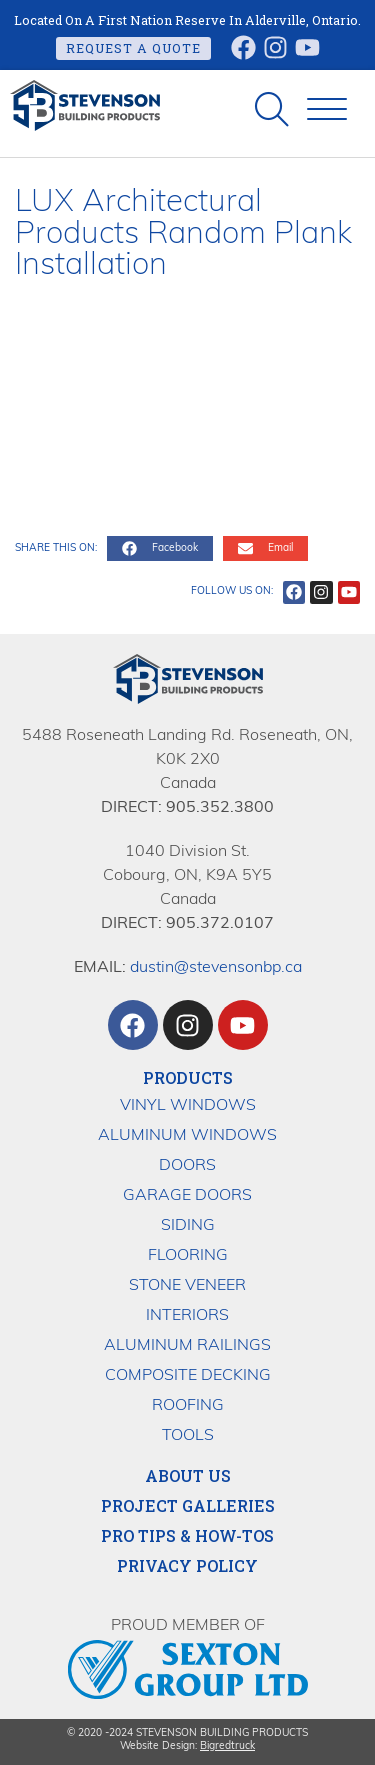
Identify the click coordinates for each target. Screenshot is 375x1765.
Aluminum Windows (187, 1136)
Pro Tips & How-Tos (187, 1536)
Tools (188, 1436)
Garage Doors (187, 1196)
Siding (188, 1226)
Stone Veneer (187, 1286)
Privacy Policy (187, 1566)
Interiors (187, 1316)
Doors (187, 1166)
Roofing (188, 1406)
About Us (188, 1476)
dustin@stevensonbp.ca (216, 968)
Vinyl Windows (188, 1106)
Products (188, 1077)
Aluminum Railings (187, 1346)
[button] (327, 110)
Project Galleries (188, 1506)
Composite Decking (188, 1376)
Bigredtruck (227, 1746)
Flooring (188, 1256)
